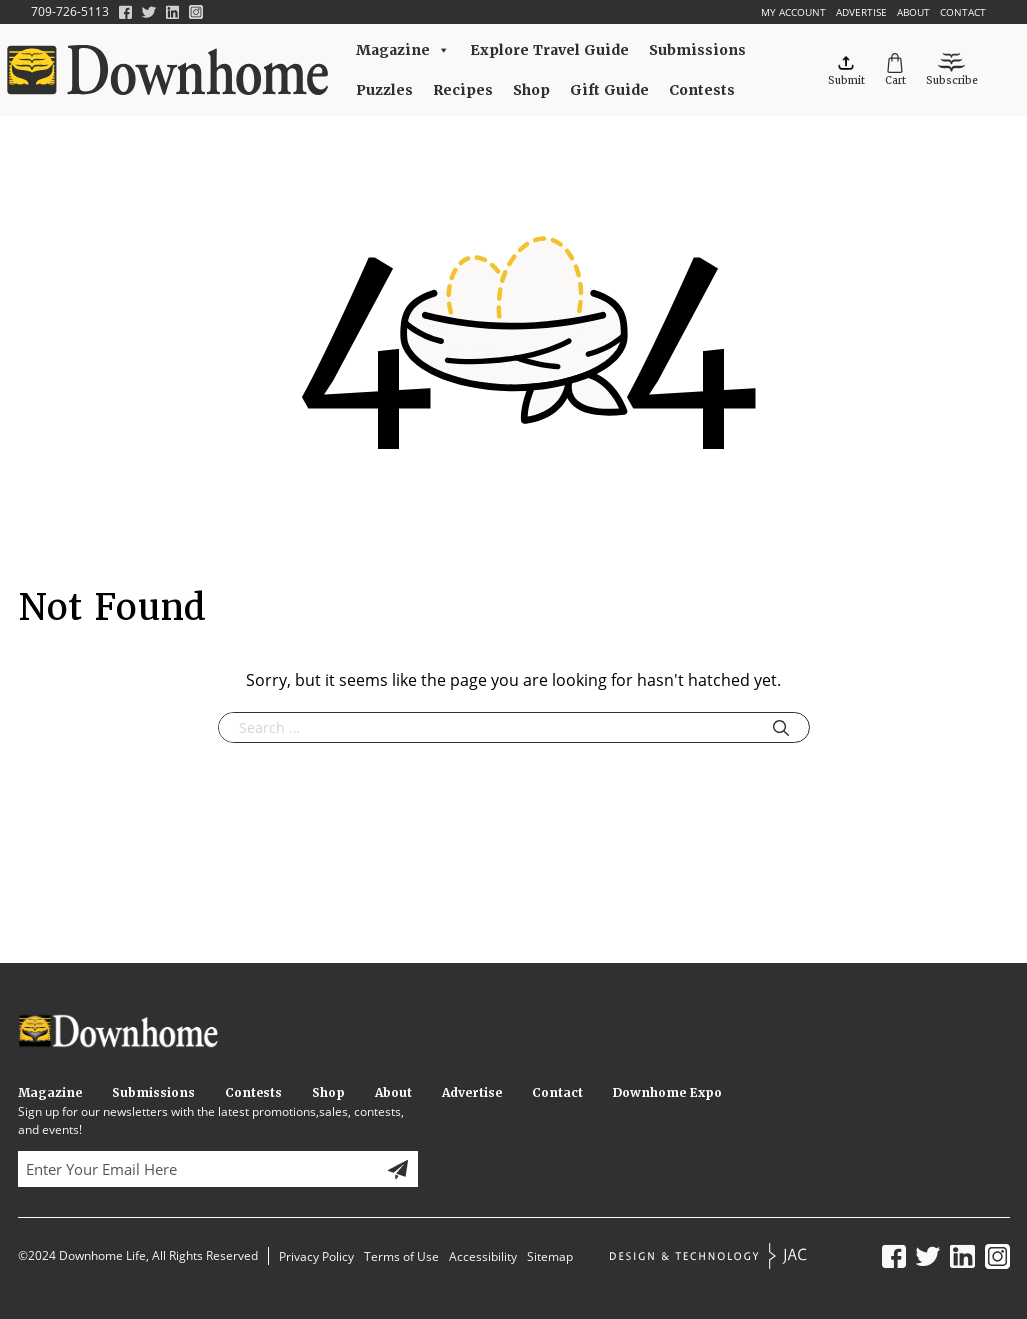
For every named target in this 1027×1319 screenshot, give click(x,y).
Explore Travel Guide (549, 50)
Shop (531, 90)
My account (793, 12)
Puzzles (384, 90)
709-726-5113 (70, 11)
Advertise (861, 12)
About (913, 12)
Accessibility (483, 1256)
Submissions (697, 50)
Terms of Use (401, 1256)
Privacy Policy (316, 1256)
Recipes (463, 90)
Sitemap (550, 1256)
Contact (963, 12)
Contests (702, 90)
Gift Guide (609, 90)
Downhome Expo (667, 1093)
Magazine (403, 50)
